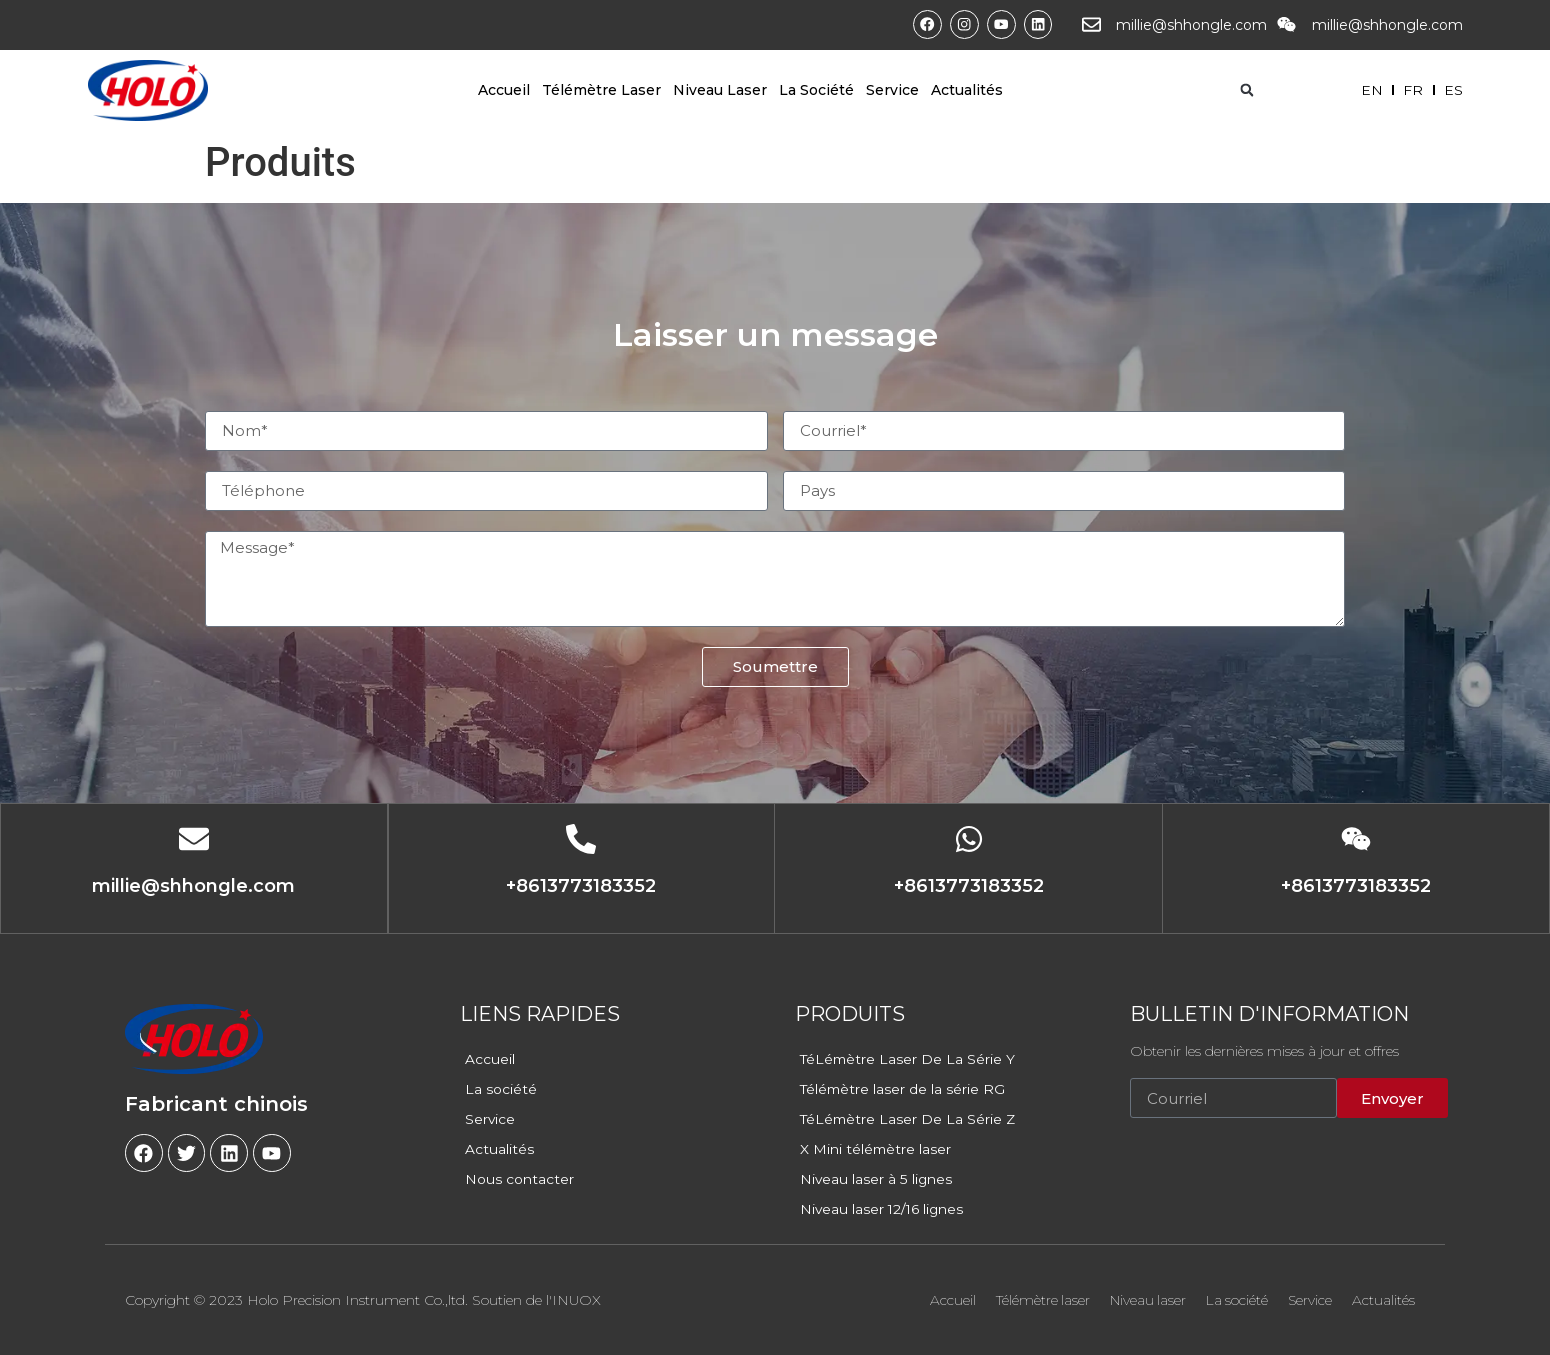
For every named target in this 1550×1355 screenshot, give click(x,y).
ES (1453, 90)
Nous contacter (519, 1179)
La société (816, 90)
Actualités (967, 90)
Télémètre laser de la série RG (904, 1089)
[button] (1246, 90)
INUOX (576, 1300)
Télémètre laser (601, 90)
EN (1369, 90)
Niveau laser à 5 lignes (876, 1179)
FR (1412, 90)
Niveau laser (720, 90)
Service (892, 90)
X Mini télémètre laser (876, 1149)
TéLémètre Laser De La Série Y (909, 1059)
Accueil (504, 90)
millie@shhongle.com (1191, 25)
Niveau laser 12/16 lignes (883, 1209)
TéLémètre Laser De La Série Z (909, 1119)
